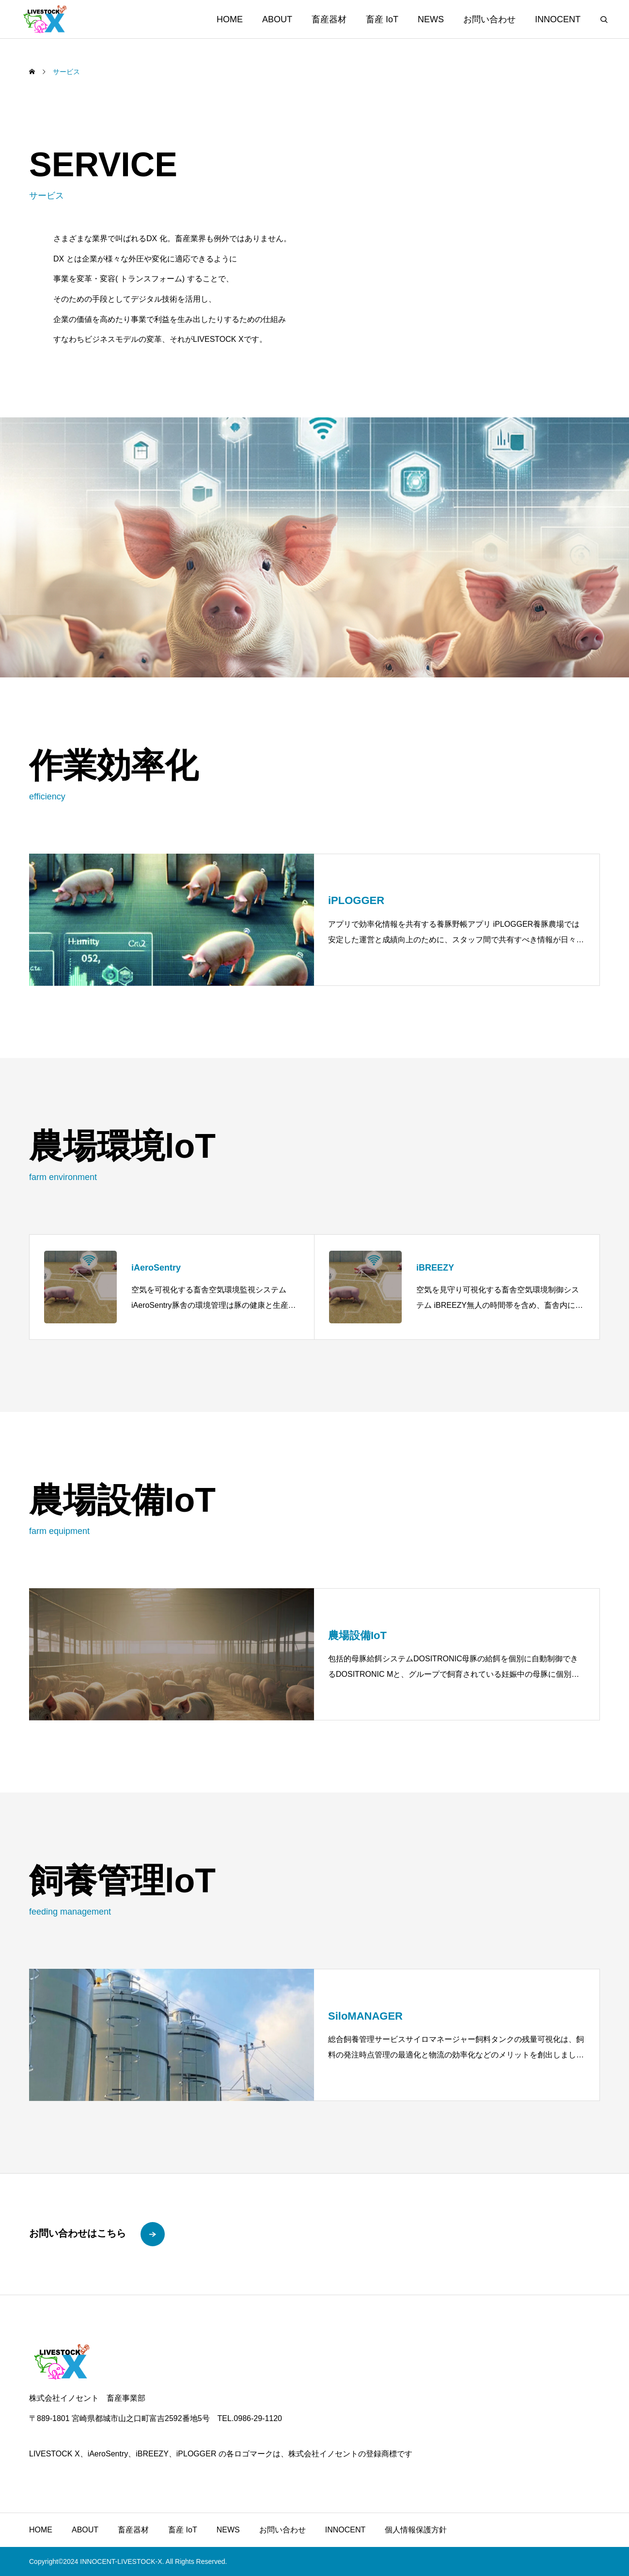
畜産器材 (329, 19)
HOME (230, 19)
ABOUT (277, 19)
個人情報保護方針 (416, 2530)
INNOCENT (558, 19)
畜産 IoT (382, 19)
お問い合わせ (489, 19)
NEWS (431, 19)
